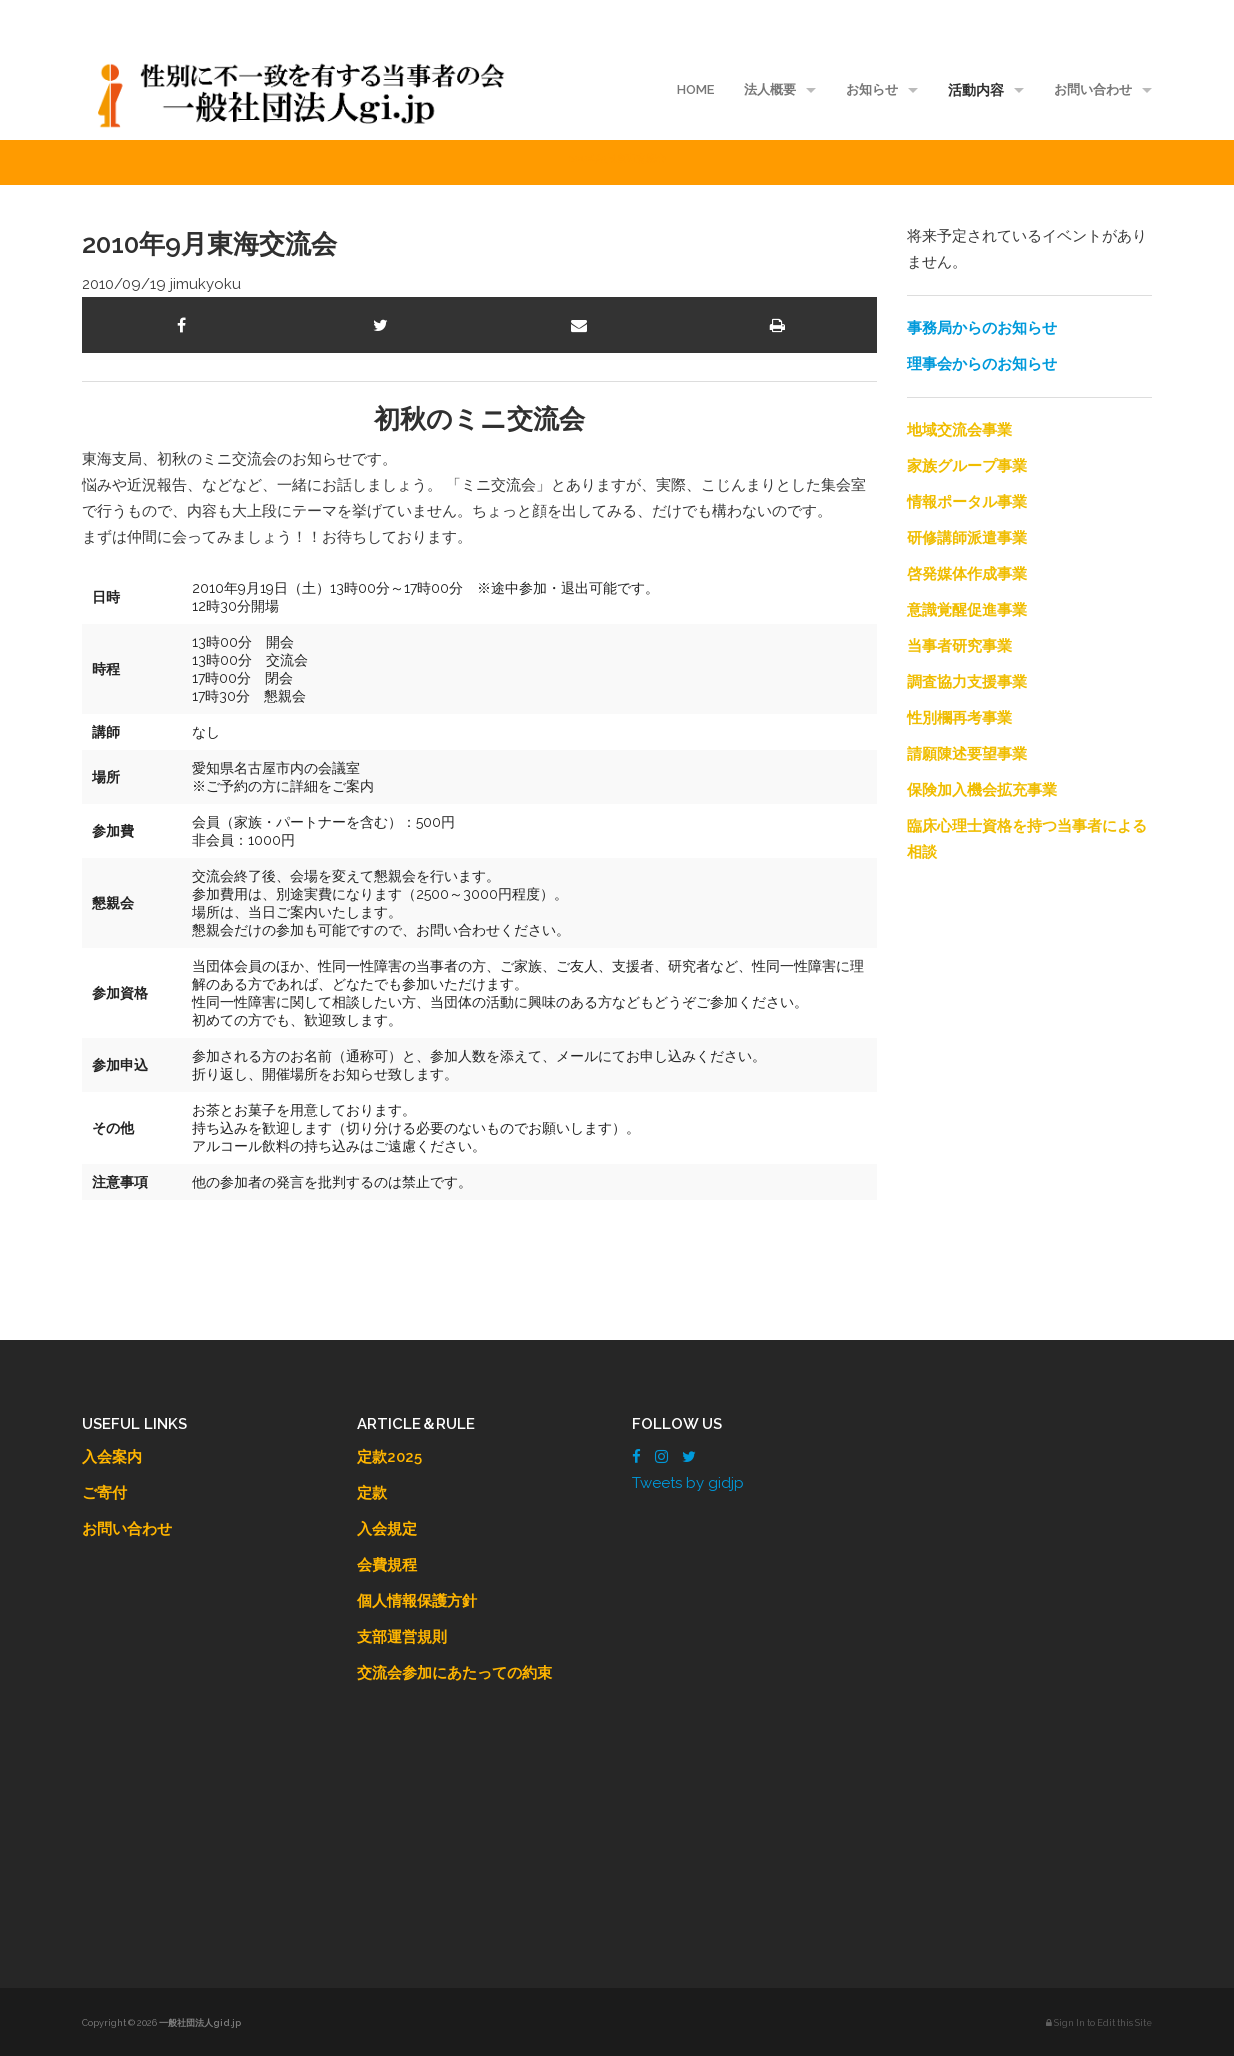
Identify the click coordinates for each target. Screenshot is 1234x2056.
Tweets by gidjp (688, 1483)
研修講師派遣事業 (967, 538)
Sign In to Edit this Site (1099, 2023)
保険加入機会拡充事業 (982, 790)
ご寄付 (104, 1493)
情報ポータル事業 (967, 502)
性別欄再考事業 (959, 718)
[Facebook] (636, 1457)
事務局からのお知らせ (982, 328)
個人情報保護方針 (417, 1601)
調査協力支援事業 (967, 682)
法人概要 (770, 89)
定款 (372, 1493)
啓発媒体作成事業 (967, 574)
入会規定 (387, 1529)
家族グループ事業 (967, 466)
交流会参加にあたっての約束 (454, 1673)
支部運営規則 (402, 1637)
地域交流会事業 (959, 430)
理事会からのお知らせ (982, 364)
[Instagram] (661, 1457)
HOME (695, 89)
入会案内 (112, 1457)
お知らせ (872, 89)
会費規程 (387, 1565)
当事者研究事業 (959, 646)
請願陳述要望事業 (967, 754)
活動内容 (976, 90)
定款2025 (389, 1457)
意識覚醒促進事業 (967, 610)
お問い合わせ (1093, 89)
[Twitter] (689, 1457)
